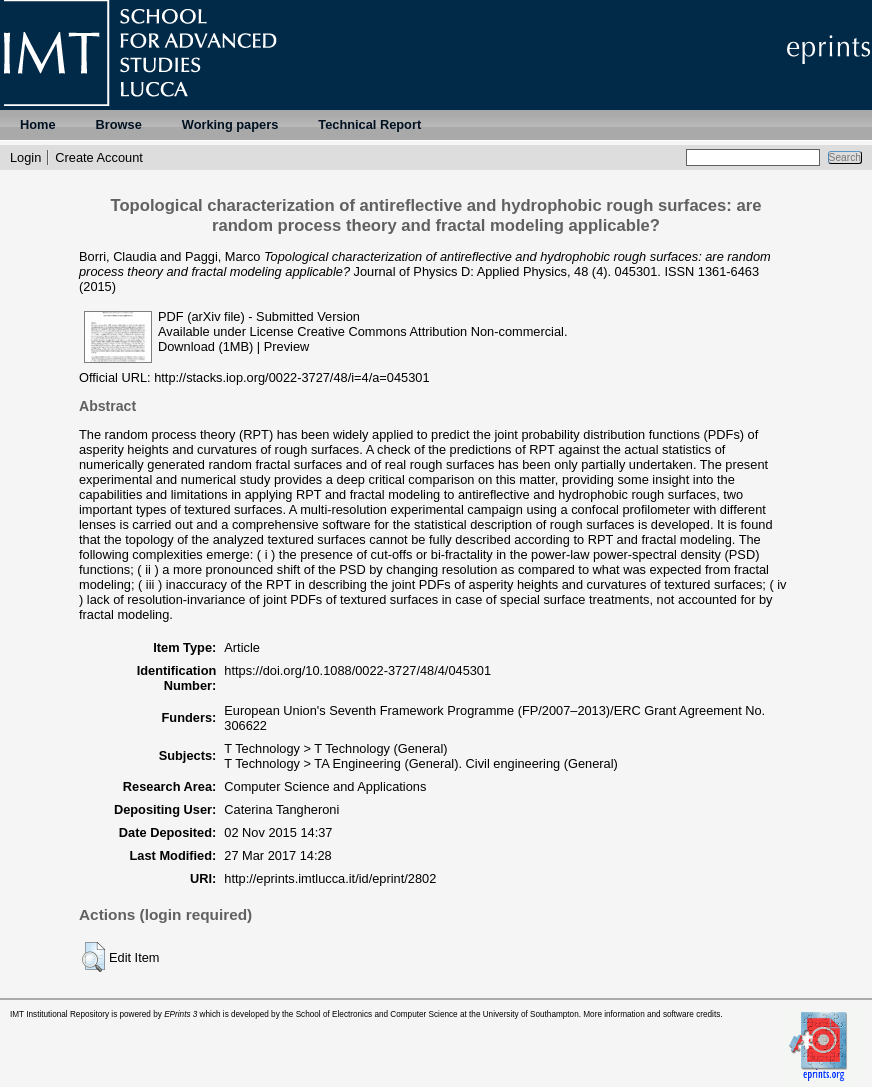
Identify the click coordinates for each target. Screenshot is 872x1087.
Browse (119, 124)
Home (38, 124)
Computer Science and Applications (325, 786)
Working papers (230, 124)
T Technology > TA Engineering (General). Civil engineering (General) (421, 763)
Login (25, 157)
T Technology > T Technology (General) (335, 748)
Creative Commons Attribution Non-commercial (430, 331)
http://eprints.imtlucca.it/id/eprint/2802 (330, 878)
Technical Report (369, 124)
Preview (287, 346)
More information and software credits (651, 1014)
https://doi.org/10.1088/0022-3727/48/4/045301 (357, 670)
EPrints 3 (180, 1014)
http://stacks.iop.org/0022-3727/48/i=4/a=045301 (291, 377)
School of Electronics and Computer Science (377, 1014)
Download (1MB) (205, 346)
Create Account (99, 157)
